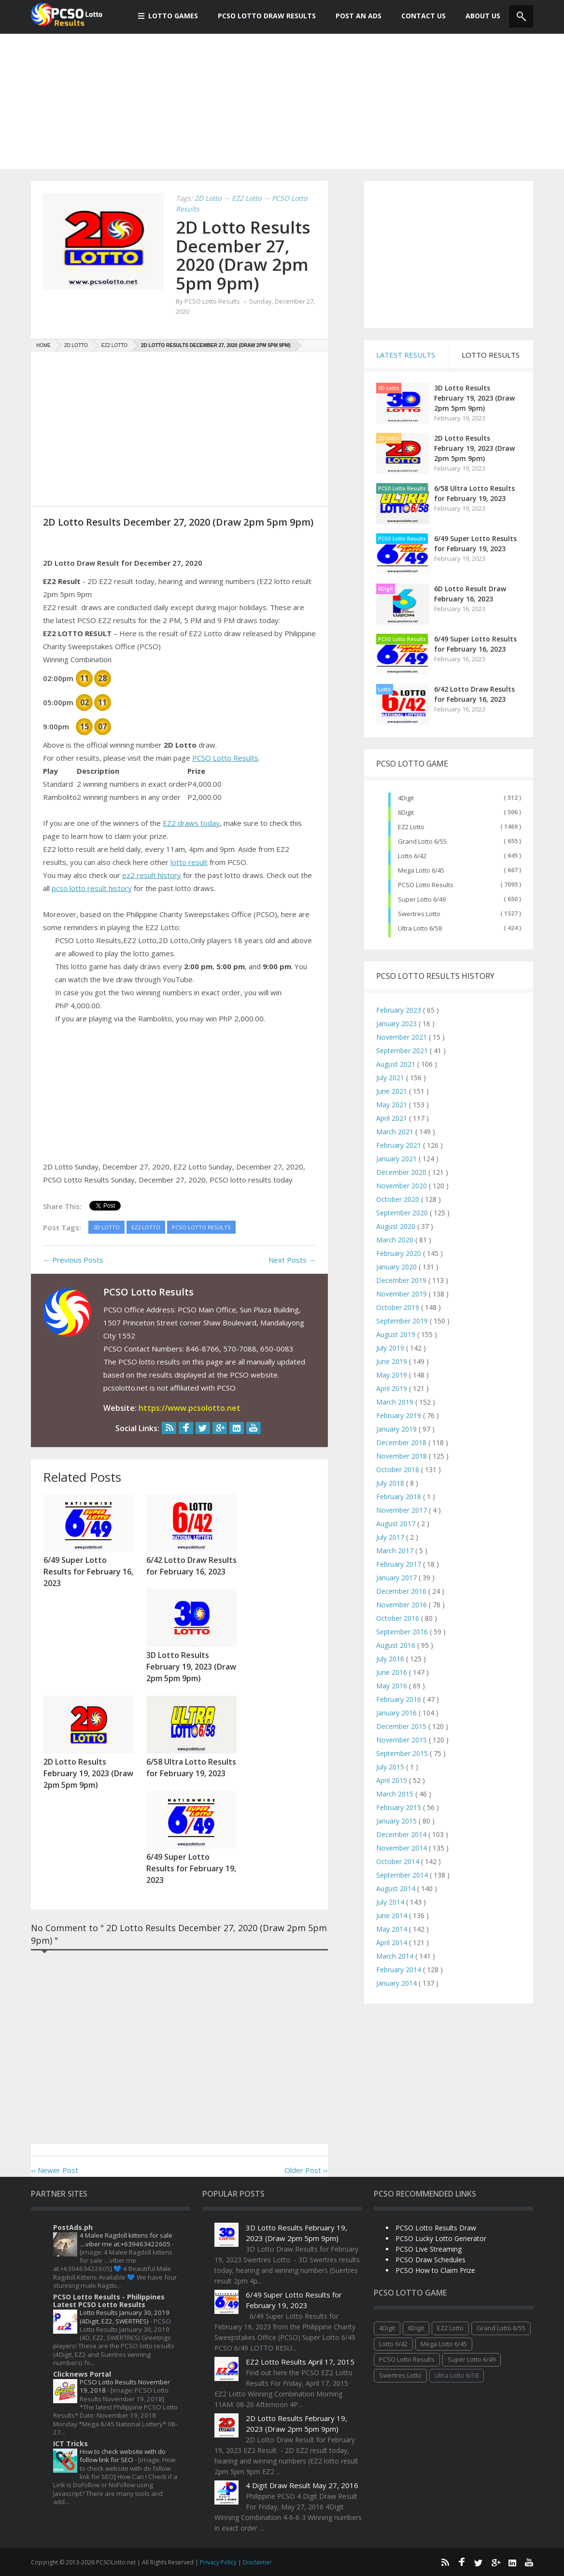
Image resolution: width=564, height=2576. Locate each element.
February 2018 (399, 1496)
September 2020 (403, 1212)
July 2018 (391, 1483)
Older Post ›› (306, 2170)
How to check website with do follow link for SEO (123, 2455)
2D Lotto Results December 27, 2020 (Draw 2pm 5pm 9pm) (243, 255)
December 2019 (402, 1280)
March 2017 (395, 1550)
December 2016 (402, 1591)
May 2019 (392, 1374)
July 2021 (391, 1077)
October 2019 (398, 1307)
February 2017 (399, 1564)
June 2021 (392, 1091)
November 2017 (402, 1510)
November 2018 (402, 1456)
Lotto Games (168, 15)
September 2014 (403, 1875)
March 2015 (395, 1793)
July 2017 (391, 1537)
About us (477, 15)
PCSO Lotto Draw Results (262, 15)
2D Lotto (388, 438)
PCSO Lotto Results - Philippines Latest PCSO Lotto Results (109, 2300)
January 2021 (397, 1158)
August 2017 (396, 1523)
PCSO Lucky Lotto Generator (440, 2238)
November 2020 (402, 1185)
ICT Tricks (70, 2443)
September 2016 (403, 1631)
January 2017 (397, 1577)
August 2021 (396, 1064)
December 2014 (402, 1834)
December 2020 (402, 1172)
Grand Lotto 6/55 (422, 841)
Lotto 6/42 (412, 855)
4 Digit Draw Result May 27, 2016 (302, 2485)
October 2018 (398, 1469)
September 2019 (403, 1320)
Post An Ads (353, 15)
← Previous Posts (73, 1260)
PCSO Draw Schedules (430, 2259)
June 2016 (392, 1672)
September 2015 (403, 1753)
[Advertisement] (282, 101)
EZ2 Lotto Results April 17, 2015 (300, 2362)
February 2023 (399, 1010)
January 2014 (397, 1983)
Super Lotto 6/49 (422, 899)
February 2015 (399, 1807)
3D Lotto (388, 388)
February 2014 (399, 1969)
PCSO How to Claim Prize (435, 2270)
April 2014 (392, 1942)
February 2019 (399, 1415)
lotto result (189, 862)
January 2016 (397, 1712)
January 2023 (397, 1023)
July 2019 (391, 1347)
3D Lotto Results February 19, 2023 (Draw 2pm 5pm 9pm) (474, 398)
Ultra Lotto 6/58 (420, 928)
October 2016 (398, 1618)
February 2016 (399, 1699)
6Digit (385, 588)
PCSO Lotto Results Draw (435, 2227)
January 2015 (397, 1820)
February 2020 (399, 1253)
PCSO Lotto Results (225, 758)
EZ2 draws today (191, 823)
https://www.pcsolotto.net (189, 1408)
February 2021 (399, 1145)
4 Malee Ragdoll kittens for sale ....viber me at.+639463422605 (126, 2239)
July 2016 (391, 1658)
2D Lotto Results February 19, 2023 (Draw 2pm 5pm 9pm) (474, 448)
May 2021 (392, 1104)
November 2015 (402, 1739)
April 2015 (392, 1780)
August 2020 (396, 1226)
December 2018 (402, 1442)
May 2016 (392, 1685)
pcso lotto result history (92, 888)
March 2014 (395, 1956)
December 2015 (402, 1726)
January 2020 (397, 1266)
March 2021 (395, 1131)
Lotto (384, 689)
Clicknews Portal (82, 2374)
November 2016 (402, 1604)
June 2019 (392, 1361)
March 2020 (395, 1239)
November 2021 (402, 1037)
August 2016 (396, 1645)
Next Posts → (292, 1260)
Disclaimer (257, 2562)
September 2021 (403, 1050)
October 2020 (398, 1199)
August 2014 (396, 1888)
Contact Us (418, 15)
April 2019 (392, 1388)
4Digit (406, 798)
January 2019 (397, 1429)
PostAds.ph (73, 2227)
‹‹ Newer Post (54, 2170)
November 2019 (402, 1293)
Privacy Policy (219, 2562)
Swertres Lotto (419, 913)
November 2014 (402, 1847)
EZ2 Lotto (411, 826)
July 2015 (391, 1766)
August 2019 (396, 1334)
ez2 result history (151, 875)
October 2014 (398, 1861)
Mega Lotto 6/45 (421, 870)
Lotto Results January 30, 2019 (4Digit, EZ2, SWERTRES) (124, 2316)
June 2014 (392, 1915)
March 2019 (395, 1401)
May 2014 (392, 1929)
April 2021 (392, 1118)
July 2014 (391, 1902)
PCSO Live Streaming (428, 2249)
